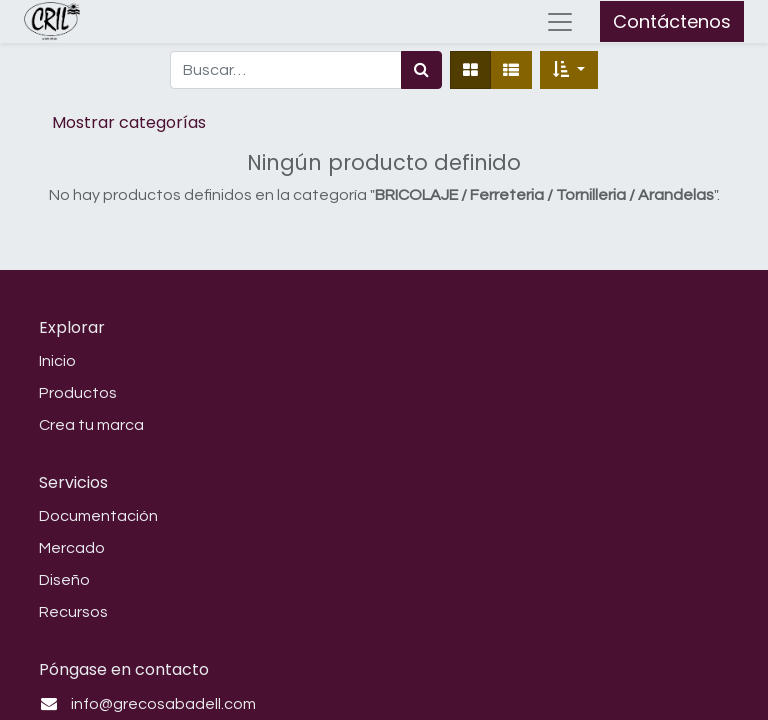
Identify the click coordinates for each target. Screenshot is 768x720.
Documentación (98, 516)
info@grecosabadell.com (163, 704)
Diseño (64, 580)
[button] (569, 70)
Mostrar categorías (129, 122)
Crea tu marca (91, 425)
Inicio (57, 361)
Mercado (72, 548)
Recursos (73, 612)
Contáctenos (672, 21)
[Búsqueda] (421, 70)
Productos (78, 393)
